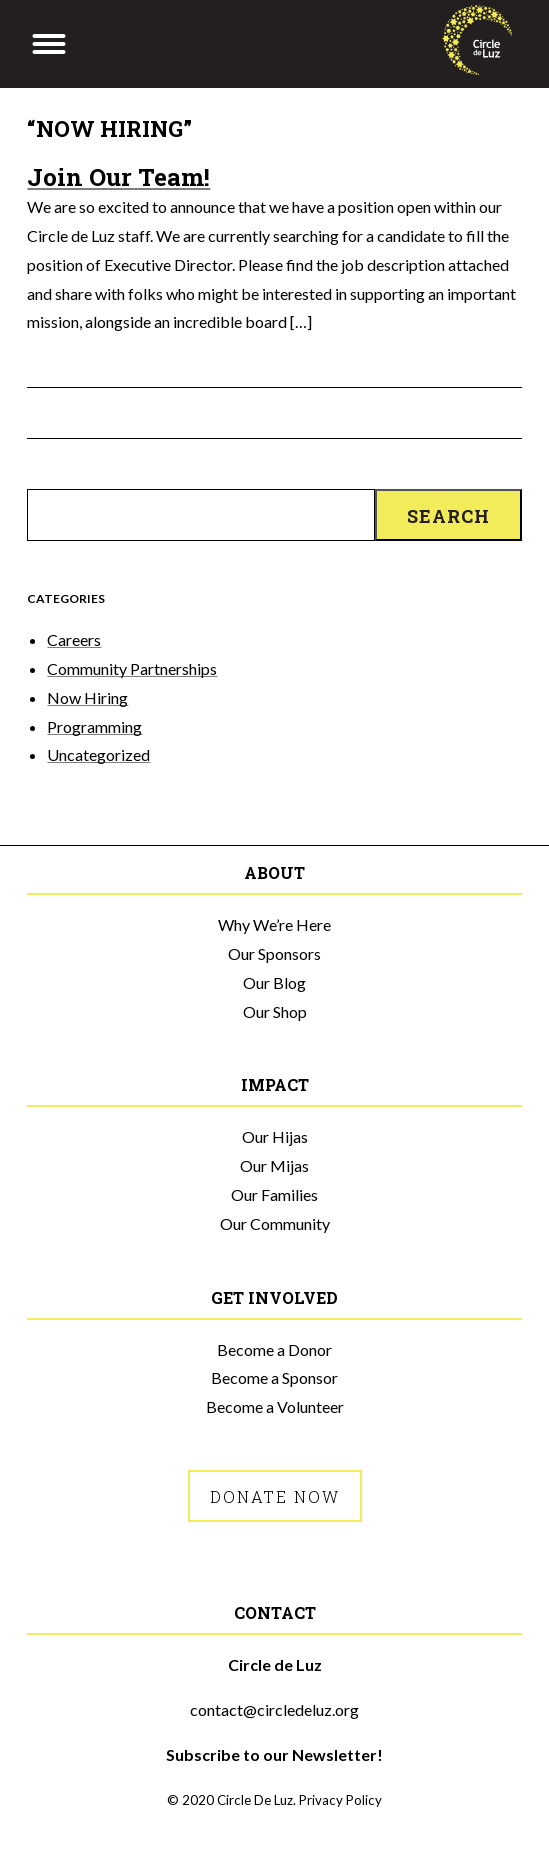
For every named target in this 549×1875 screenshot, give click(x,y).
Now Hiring (87, 697)
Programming (94, 726)
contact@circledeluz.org (274, 1709)
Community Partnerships (132, 668)
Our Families (274, 1194)
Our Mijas (274, 1165)
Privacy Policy (340, 1800)
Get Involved (274, 1297)
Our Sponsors (274, 953)
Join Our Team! (118, 177)
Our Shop (275, 1011)
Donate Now (275, 1496)
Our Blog (274, 982)
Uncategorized (98, 754)
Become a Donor (274, 1349)
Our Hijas (275, 1136)
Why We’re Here (274, 924)
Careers (74, 639)
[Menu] (49, 44)
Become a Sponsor (274, 1377)
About (274, 872)
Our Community (275, 1223)
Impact (275, 1084)
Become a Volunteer (275, 1406)
